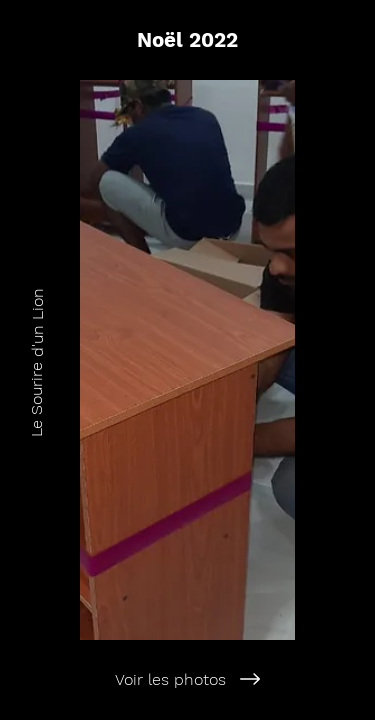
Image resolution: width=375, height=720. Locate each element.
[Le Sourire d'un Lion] (36, 360)
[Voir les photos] (187, 679)
